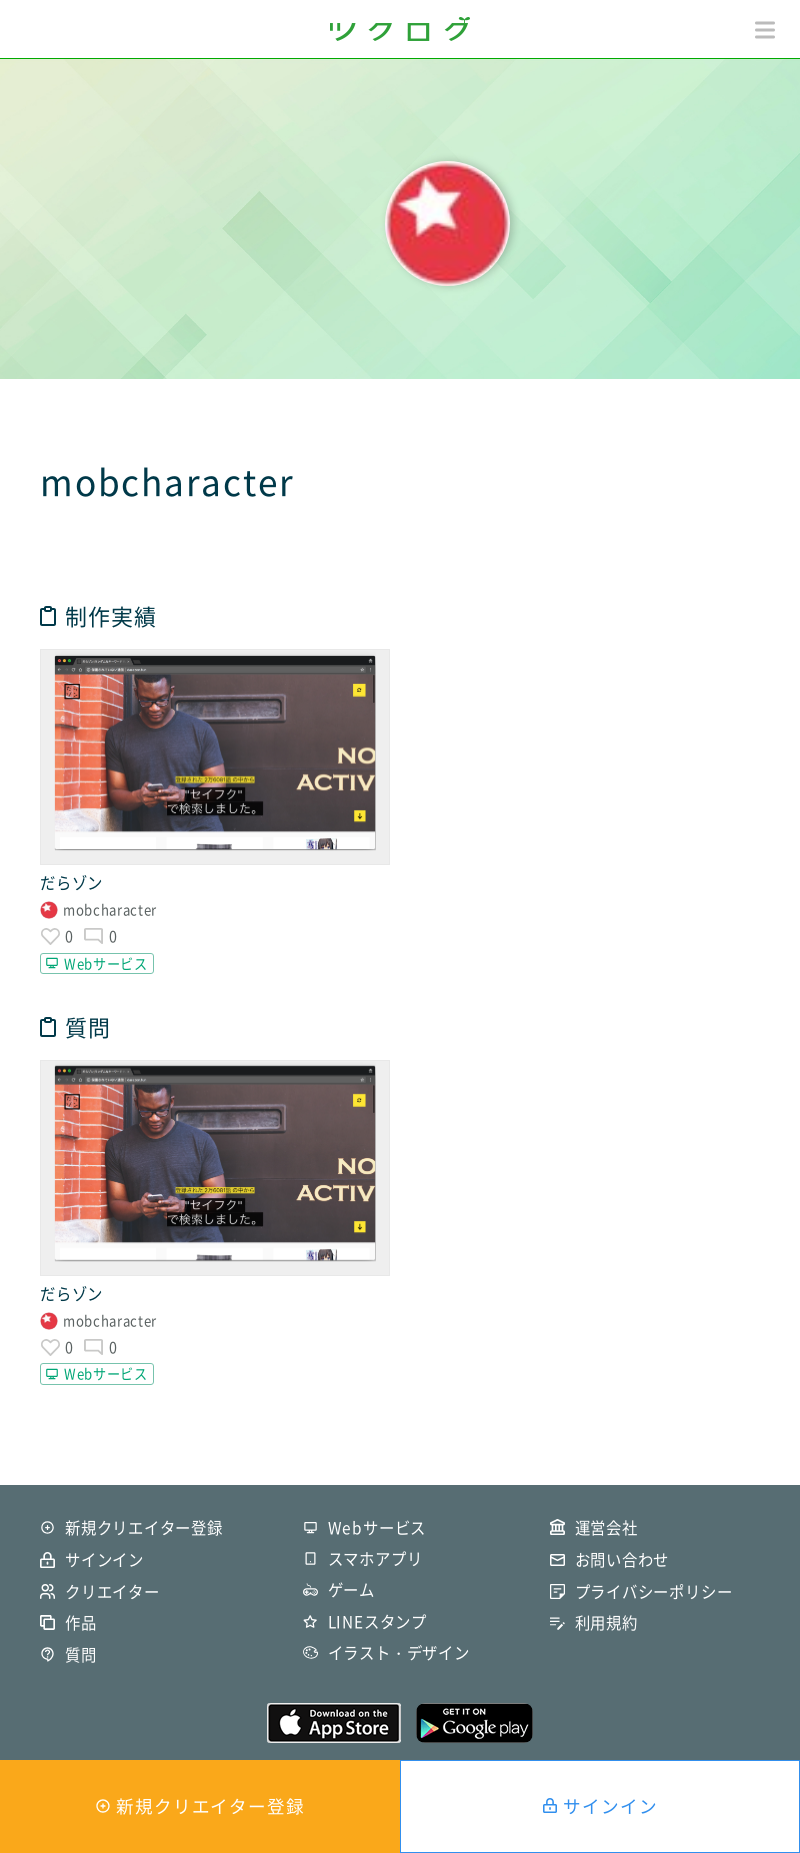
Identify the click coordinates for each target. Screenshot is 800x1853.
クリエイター (112, 1591)
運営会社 (606, 1527)
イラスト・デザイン (399, 1652)
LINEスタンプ (377, 1621)
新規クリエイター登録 (210, 1806)
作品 (81, 1622)
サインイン (610, 1806)
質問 (81, 1654)
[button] (765, 30)
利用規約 (606, 1622)
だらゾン (71, 882)
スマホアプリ (375, 1558)
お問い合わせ (622, 1559)
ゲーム (351, 1589)
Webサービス (106, 963)
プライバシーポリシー (654, 1591)
